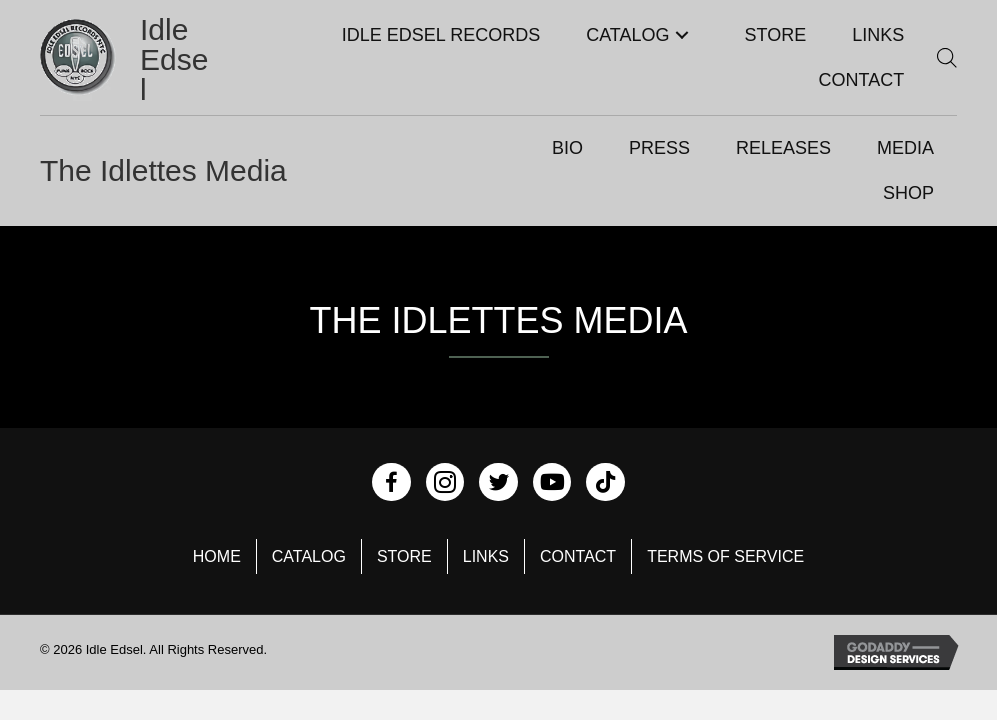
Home (217, 556)
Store (404, 556)
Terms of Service (725, 556)
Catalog (309, 556)
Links (486, 556)
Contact (578, 556)
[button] (682, 35)
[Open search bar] (947, 57)
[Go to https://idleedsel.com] (127, 60)
